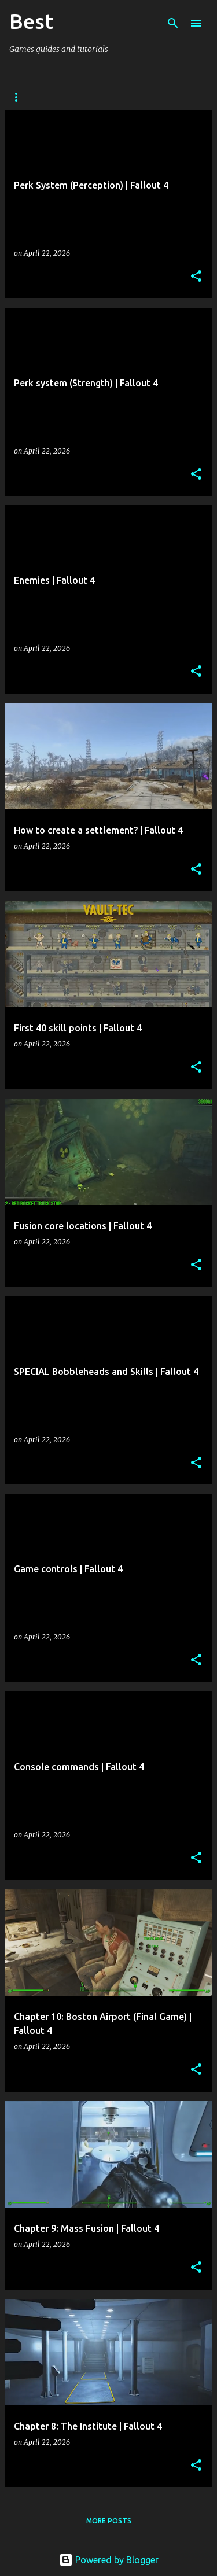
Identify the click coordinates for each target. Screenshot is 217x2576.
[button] (196, 277)
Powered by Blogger (109, 2560)
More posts (108, 2521)
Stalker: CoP (96, 97)
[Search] (173, 23)
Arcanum (27, 97)
